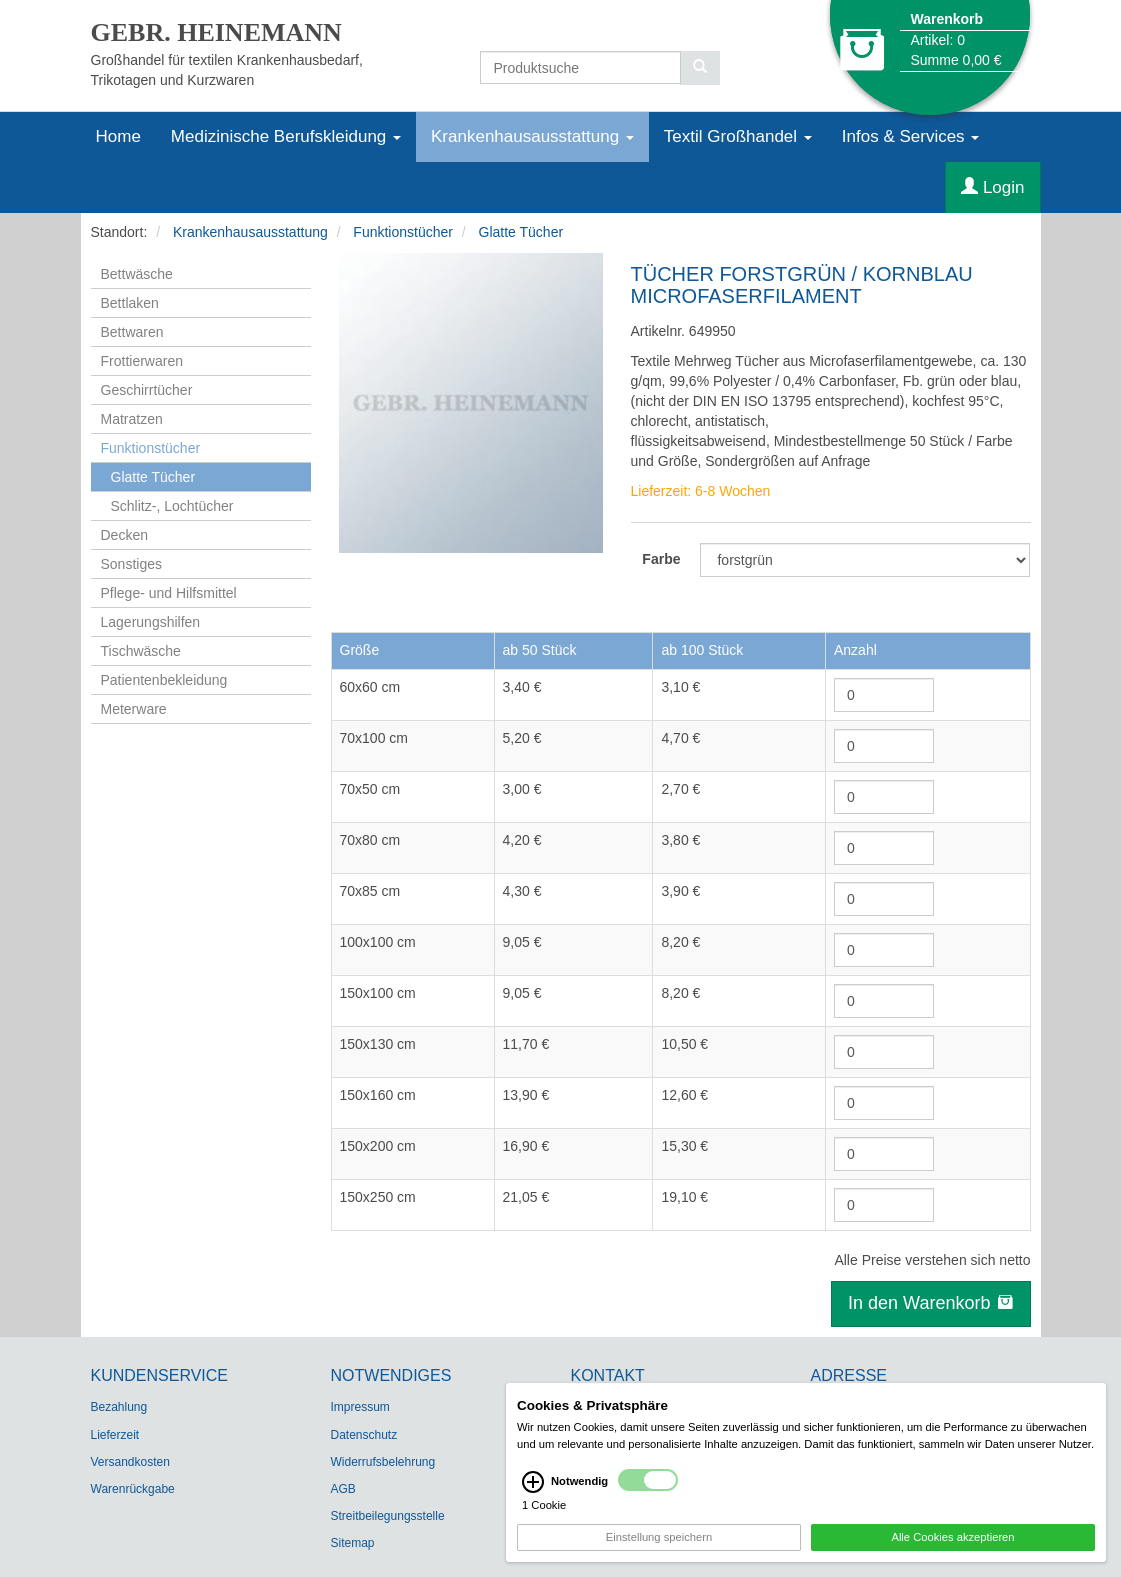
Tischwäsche (141, 651)
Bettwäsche (137, 274)
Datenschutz (364, 1435)
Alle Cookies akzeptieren (952, 1546)
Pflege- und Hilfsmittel (169, 593)
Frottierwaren (142, 361)
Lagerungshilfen (151, 622)
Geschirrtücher (147, 390)
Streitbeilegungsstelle (388, 1516)
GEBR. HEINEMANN (216, 32)
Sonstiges (131, 564)
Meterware (134, 709)
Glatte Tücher (521, 232)
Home (118, 136)
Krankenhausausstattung (532, 136)
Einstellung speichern (659, 1546)
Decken (124, 535)
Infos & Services (911, 136)
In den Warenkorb (930, 1303)
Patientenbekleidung (164, 680)
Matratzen (132, 419)
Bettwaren (132, 332)
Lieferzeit (115, 1435)
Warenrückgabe (133, 1489)
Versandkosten (130, 1462)
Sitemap (353, 1543)
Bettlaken (130, 303)
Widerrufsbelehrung (383, 1462)
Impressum (360, 1407)
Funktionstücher (403, 232)
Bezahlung (119, 1407)
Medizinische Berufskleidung (286, 136)
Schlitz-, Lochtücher (172, 506)
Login (992, 187)
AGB (343, 1489)
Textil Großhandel (738, 136)
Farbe (661, 559)
